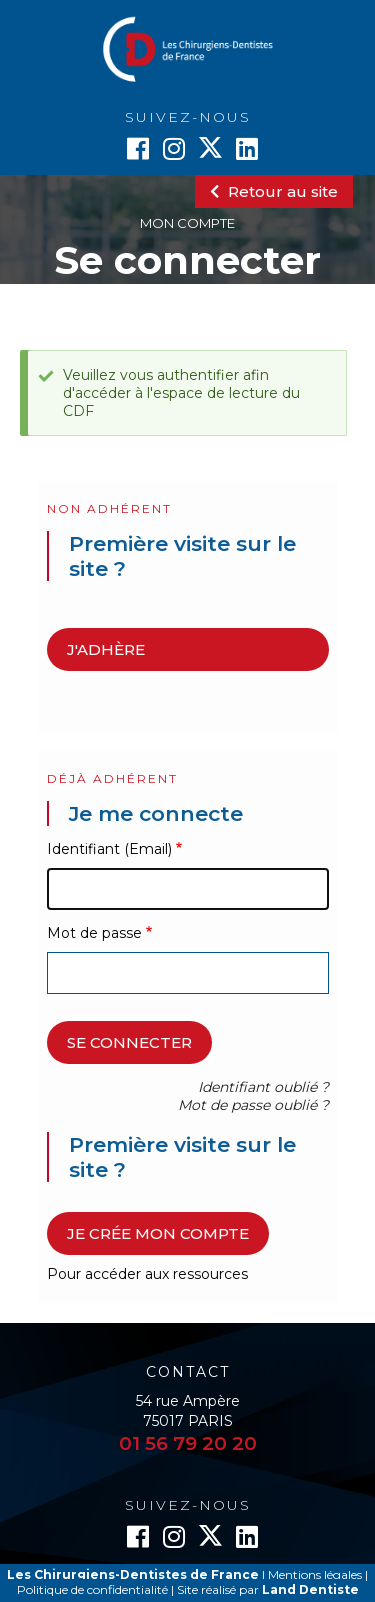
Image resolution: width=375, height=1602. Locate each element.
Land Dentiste (310, 1589)
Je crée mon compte (158, 1233)
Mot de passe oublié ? (253, 1105)
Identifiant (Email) (109, 849)
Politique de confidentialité (92, 1589)
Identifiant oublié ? (263, 1087)
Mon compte (187, 223)
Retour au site (274, 191)
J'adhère (106, 649)
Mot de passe (94, 933)
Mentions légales (315, 1574)
